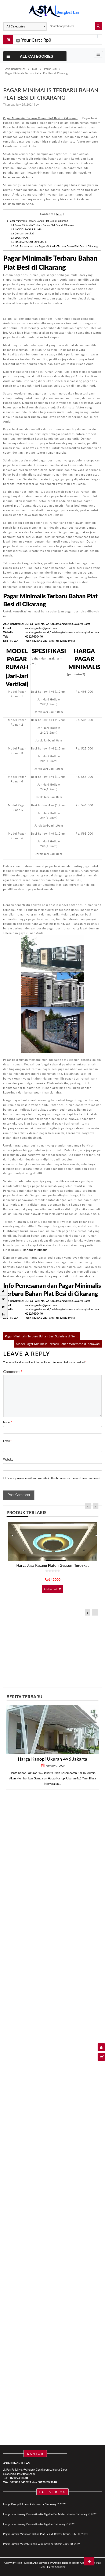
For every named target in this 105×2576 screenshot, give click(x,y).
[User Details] (101, 2047)
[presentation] (88, 1506)
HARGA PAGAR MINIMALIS (29, 241)
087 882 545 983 (20, 2482)
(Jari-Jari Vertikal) (22, 233)
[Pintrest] (3, 1306)
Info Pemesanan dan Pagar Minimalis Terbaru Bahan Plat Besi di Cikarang (54, 246)
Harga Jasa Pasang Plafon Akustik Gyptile (28, 2524)
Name (7, 1422)
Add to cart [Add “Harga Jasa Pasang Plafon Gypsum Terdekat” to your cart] (50, 1589)
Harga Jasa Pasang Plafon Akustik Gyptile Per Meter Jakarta (39, 2514)
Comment (12, 1372)
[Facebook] (3, 1291)
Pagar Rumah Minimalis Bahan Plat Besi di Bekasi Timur (36, 2534)
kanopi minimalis (35, 1249)
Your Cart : (31, 39)
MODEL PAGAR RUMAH (27, 229)
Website (8, 1459)
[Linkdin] (3, 1314)
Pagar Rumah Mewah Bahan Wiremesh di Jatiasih (32, 2544)
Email (7, 1441)
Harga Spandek (56, 2567)
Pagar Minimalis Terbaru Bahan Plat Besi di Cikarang (37, 220)
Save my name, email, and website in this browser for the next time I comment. (54, 1478)
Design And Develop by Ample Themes (48, 2562)
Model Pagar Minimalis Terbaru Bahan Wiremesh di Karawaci (58, 1344)
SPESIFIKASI (20, 237)
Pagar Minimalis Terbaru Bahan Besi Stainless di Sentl (41, 1336)
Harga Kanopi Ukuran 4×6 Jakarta (52, 1758)
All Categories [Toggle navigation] (30, 56)
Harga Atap (79, 2562)
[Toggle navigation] (98, 54)
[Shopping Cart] (101, 2057)
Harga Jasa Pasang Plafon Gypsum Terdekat (52, 1565)
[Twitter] (3, 1299)
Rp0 (47, 39)
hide (59, 213)
